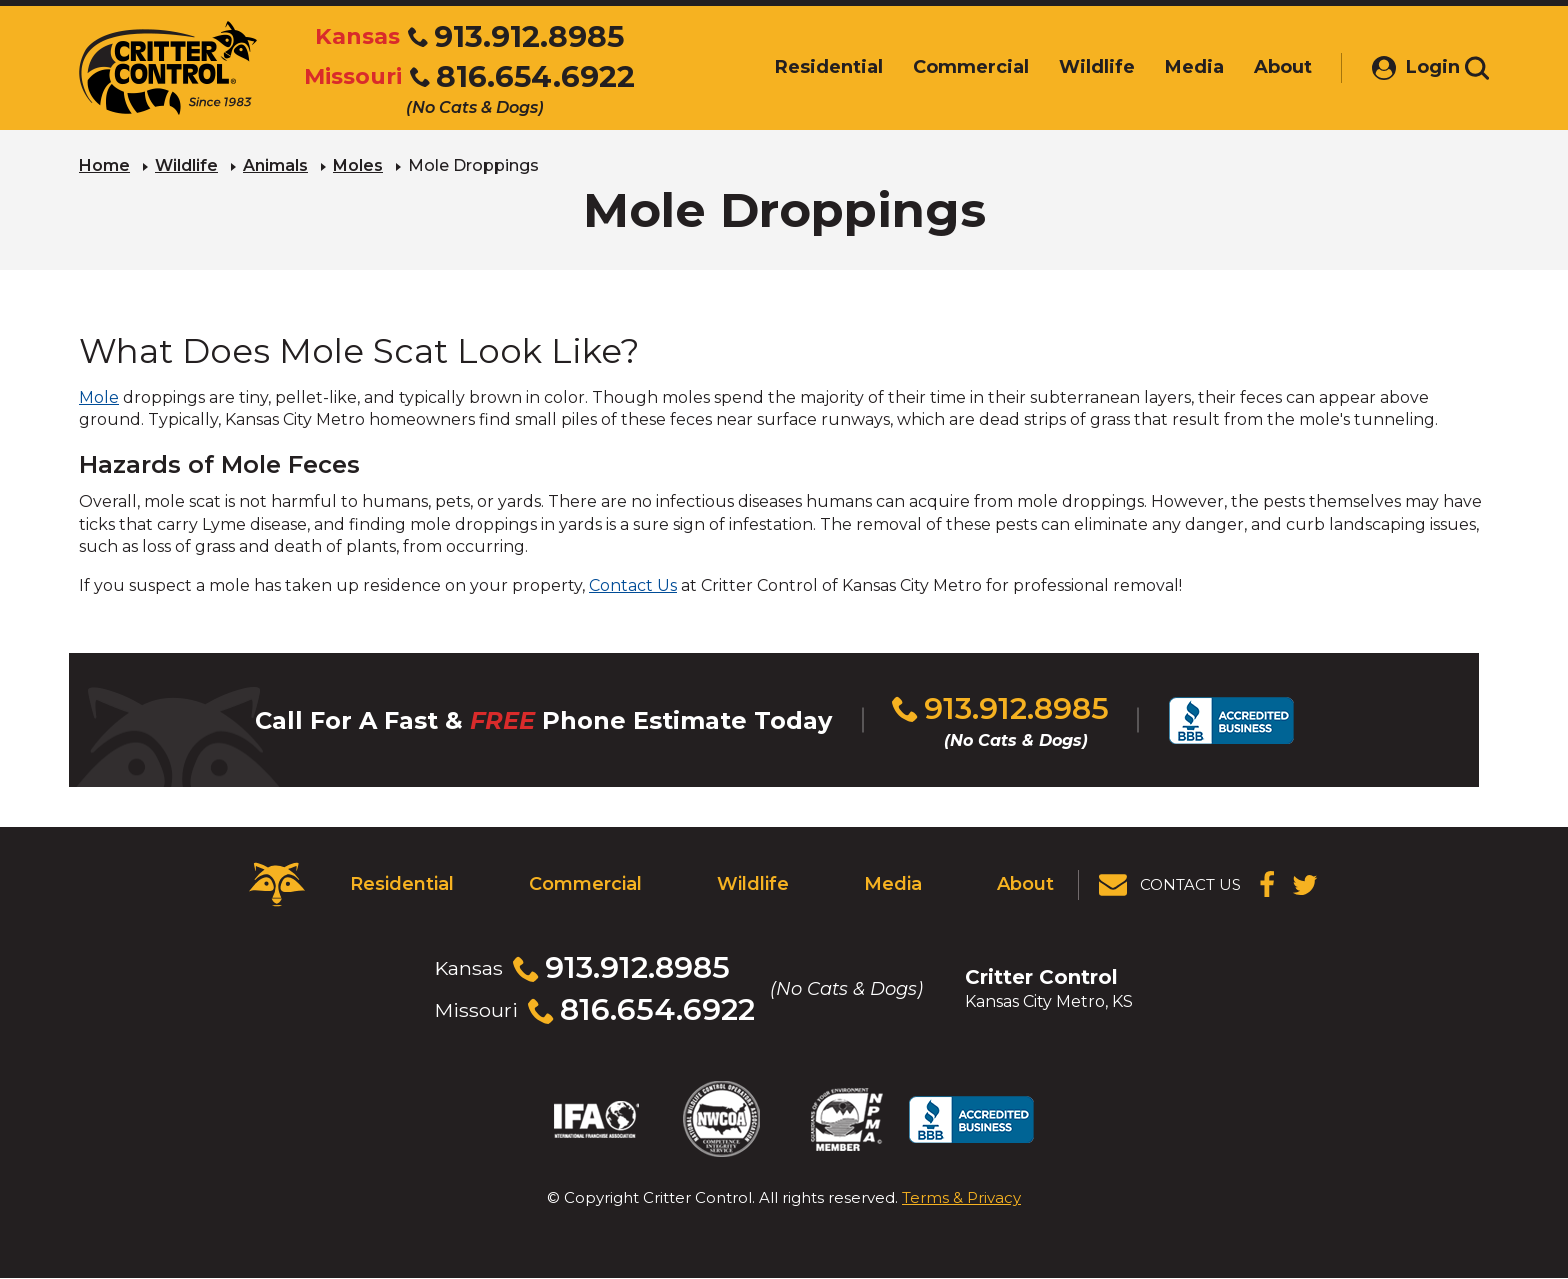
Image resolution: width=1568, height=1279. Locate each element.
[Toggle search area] (1477, 68)
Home (104, 165)
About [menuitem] (1258, 67)
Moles (358, 165)
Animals (275, 165)
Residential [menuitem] (804, 67)
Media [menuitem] (1169, 67)
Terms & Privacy (961, 1197)
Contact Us (633, 585)
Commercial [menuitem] (946, 67)
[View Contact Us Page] (1171, 885)
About (1025, 884)
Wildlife (186, 165)
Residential (402, 884)
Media (893, 884)
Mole (99, 397)
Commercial (585, 884)
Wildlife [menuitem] (1072, 67)
